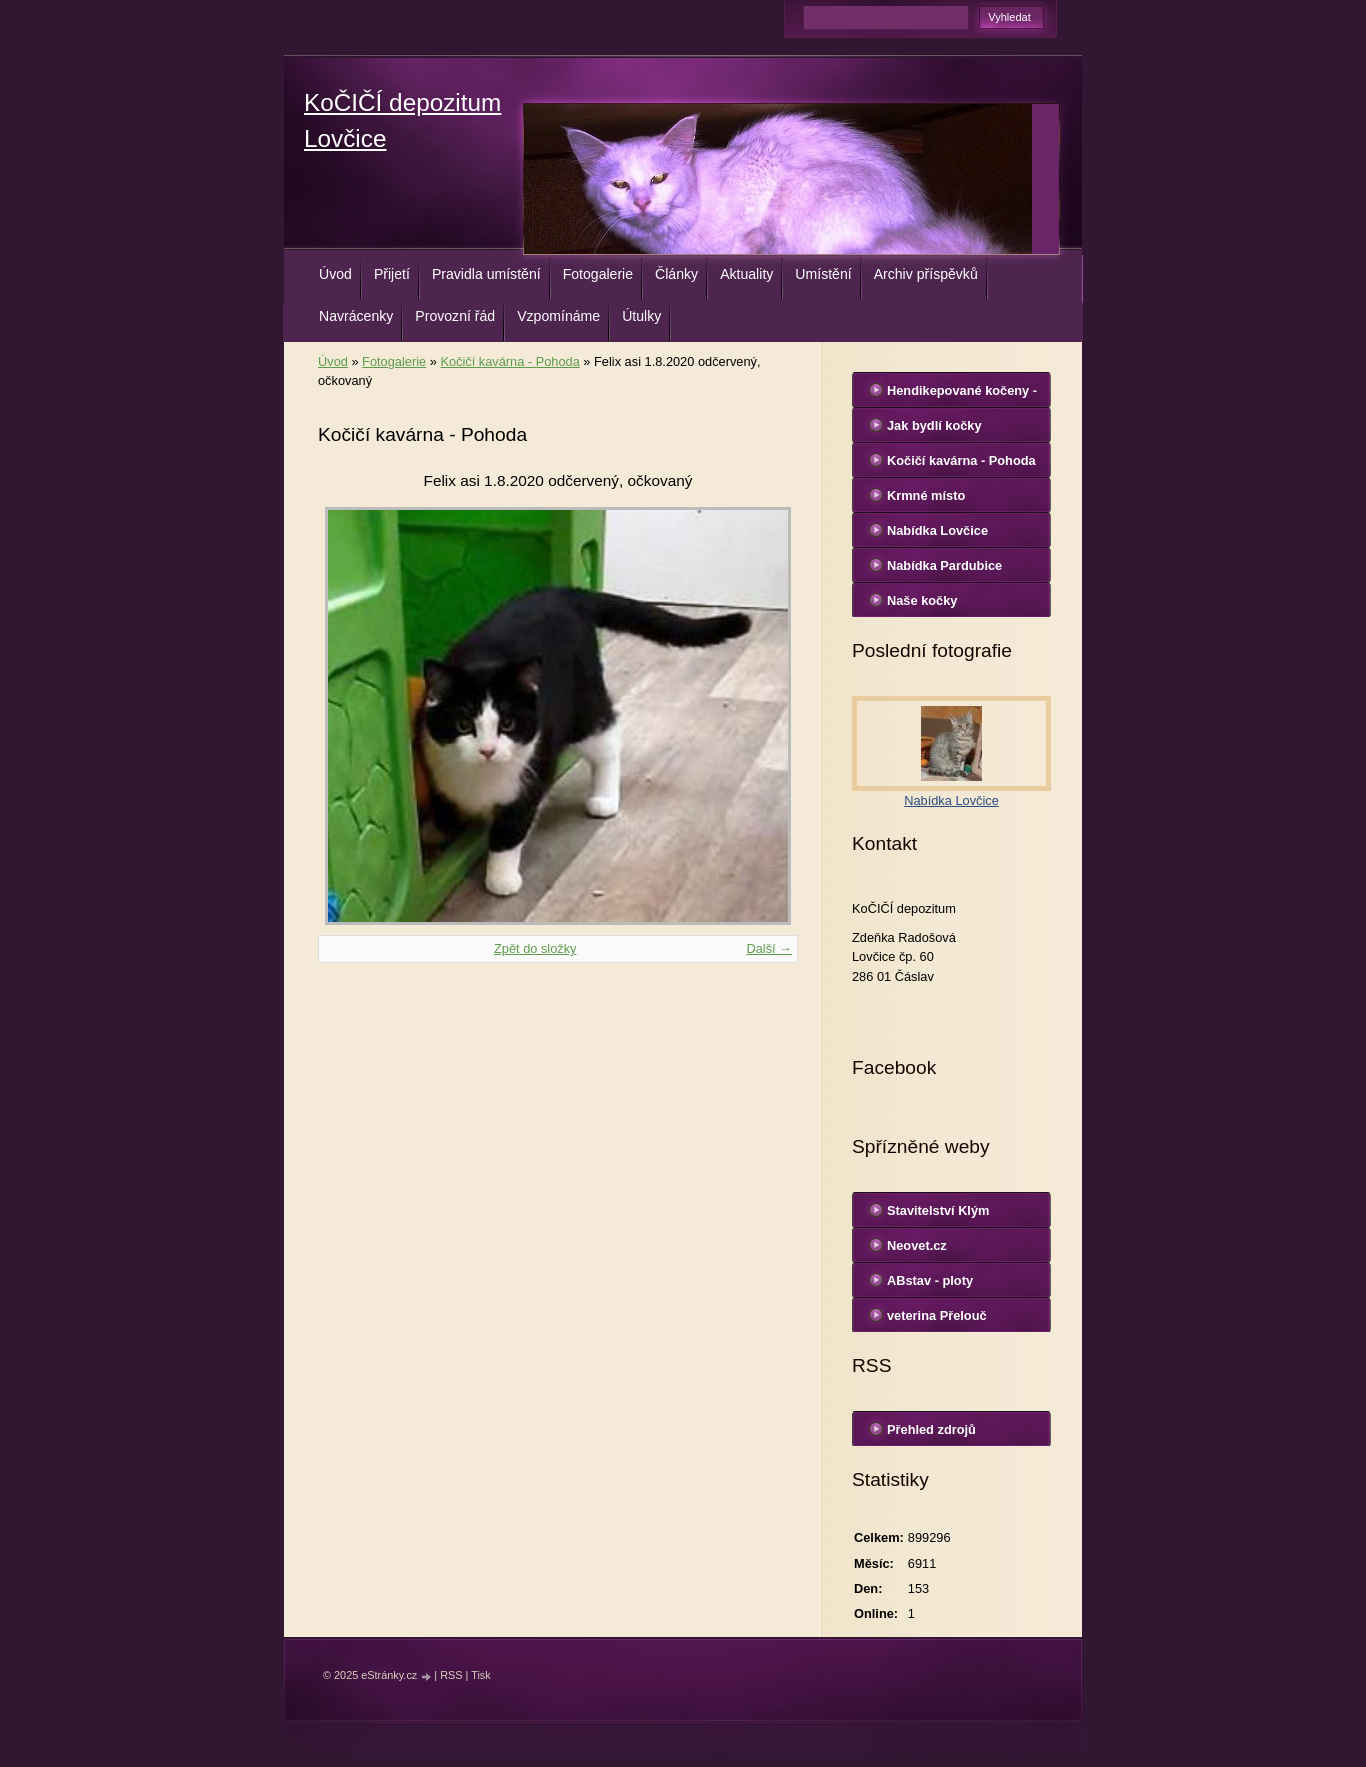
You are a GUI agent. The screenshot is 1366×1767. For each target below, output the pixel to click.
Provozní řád (455, 316)
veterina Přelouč (937, 1315)
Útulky (641, 316)
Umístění (823, 274)
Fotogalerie (598, 274)
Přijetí (392, 274)
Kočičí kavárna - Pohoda (509, 361)
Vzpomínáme (558, 316)
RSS (451, 1675)
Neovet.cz (917, 1245)
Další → (769, 948)
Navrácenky (356, 316)
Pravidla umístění (486, 274)
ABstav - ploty (930, 1280)
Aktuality (746, 274)
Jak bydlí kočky (934, 425)
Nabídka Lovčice (937, 530)
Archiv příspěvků (926, 274)
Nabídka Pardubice (944, 565)
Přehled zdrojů (931, 1429)
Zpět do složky (535, 948)
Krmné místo (926, 495)
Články (676, 274)
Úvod (335, 274)
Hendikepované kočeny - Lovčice (962, 395)
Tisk (481, 1675)
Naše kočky (922, 600)
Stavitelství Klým (938, 1210)
